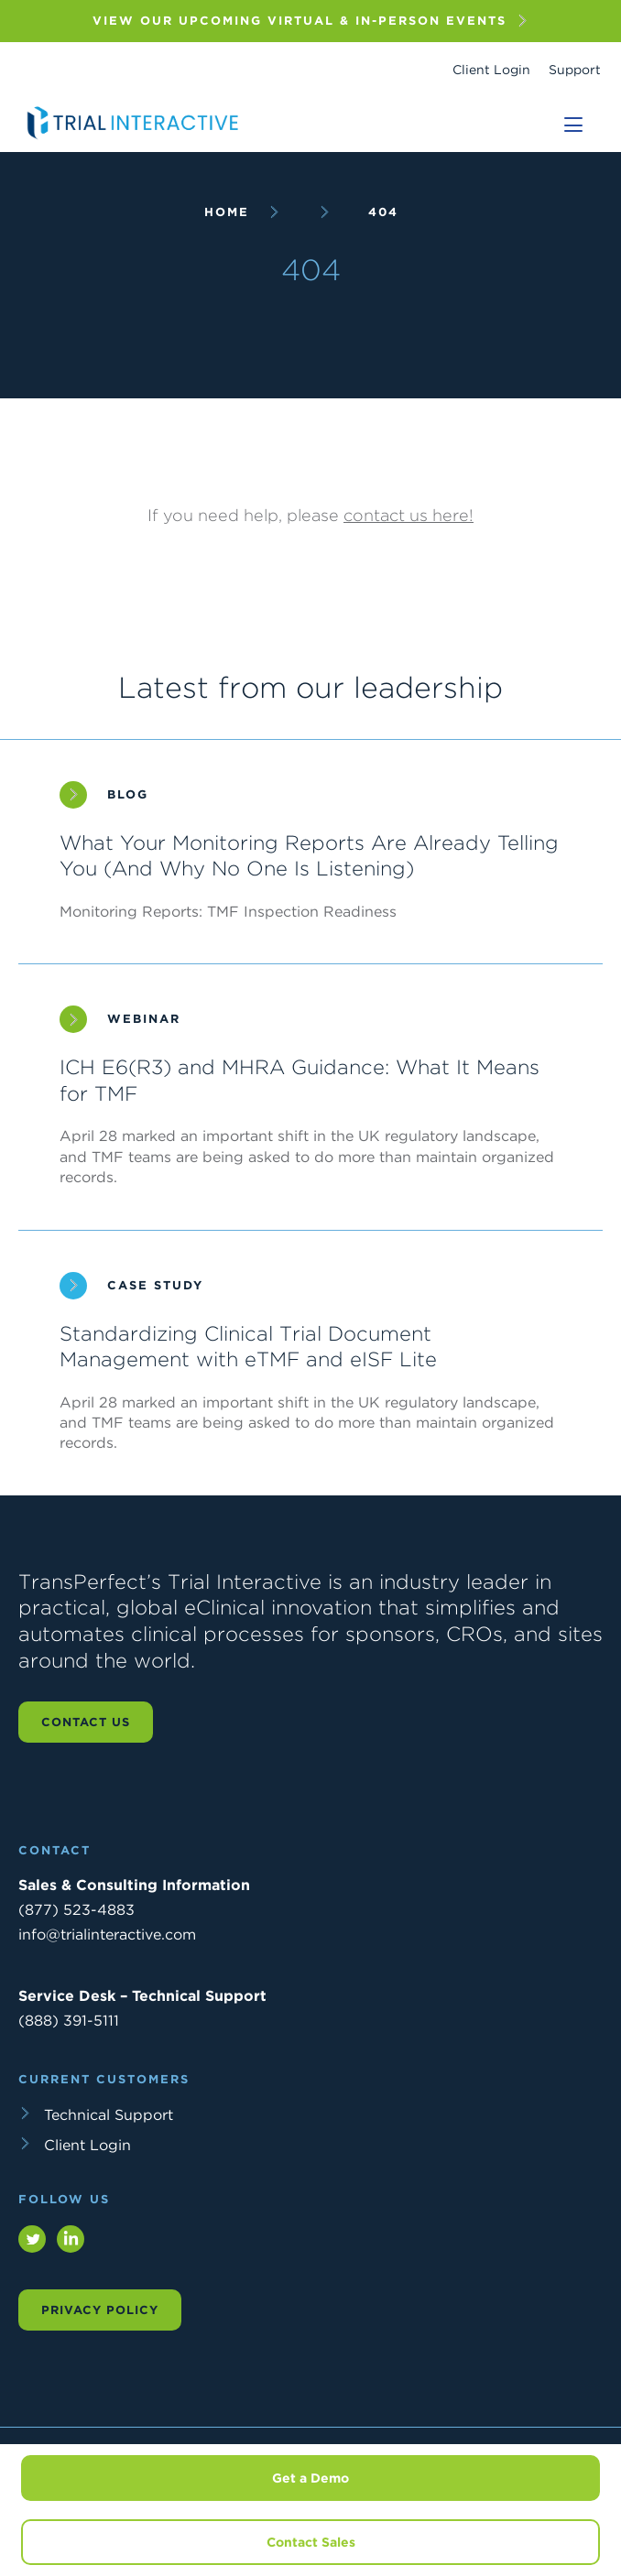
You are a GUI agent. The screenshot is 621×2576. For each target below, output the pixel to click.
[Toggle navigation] (573, 124)
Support (575, 69)
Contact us (85, 1722)
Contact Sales (311, 2542)
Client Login (491, 69)
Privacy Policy (99, 2310)
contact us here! (408, 515)
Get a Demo (310, 2478)
